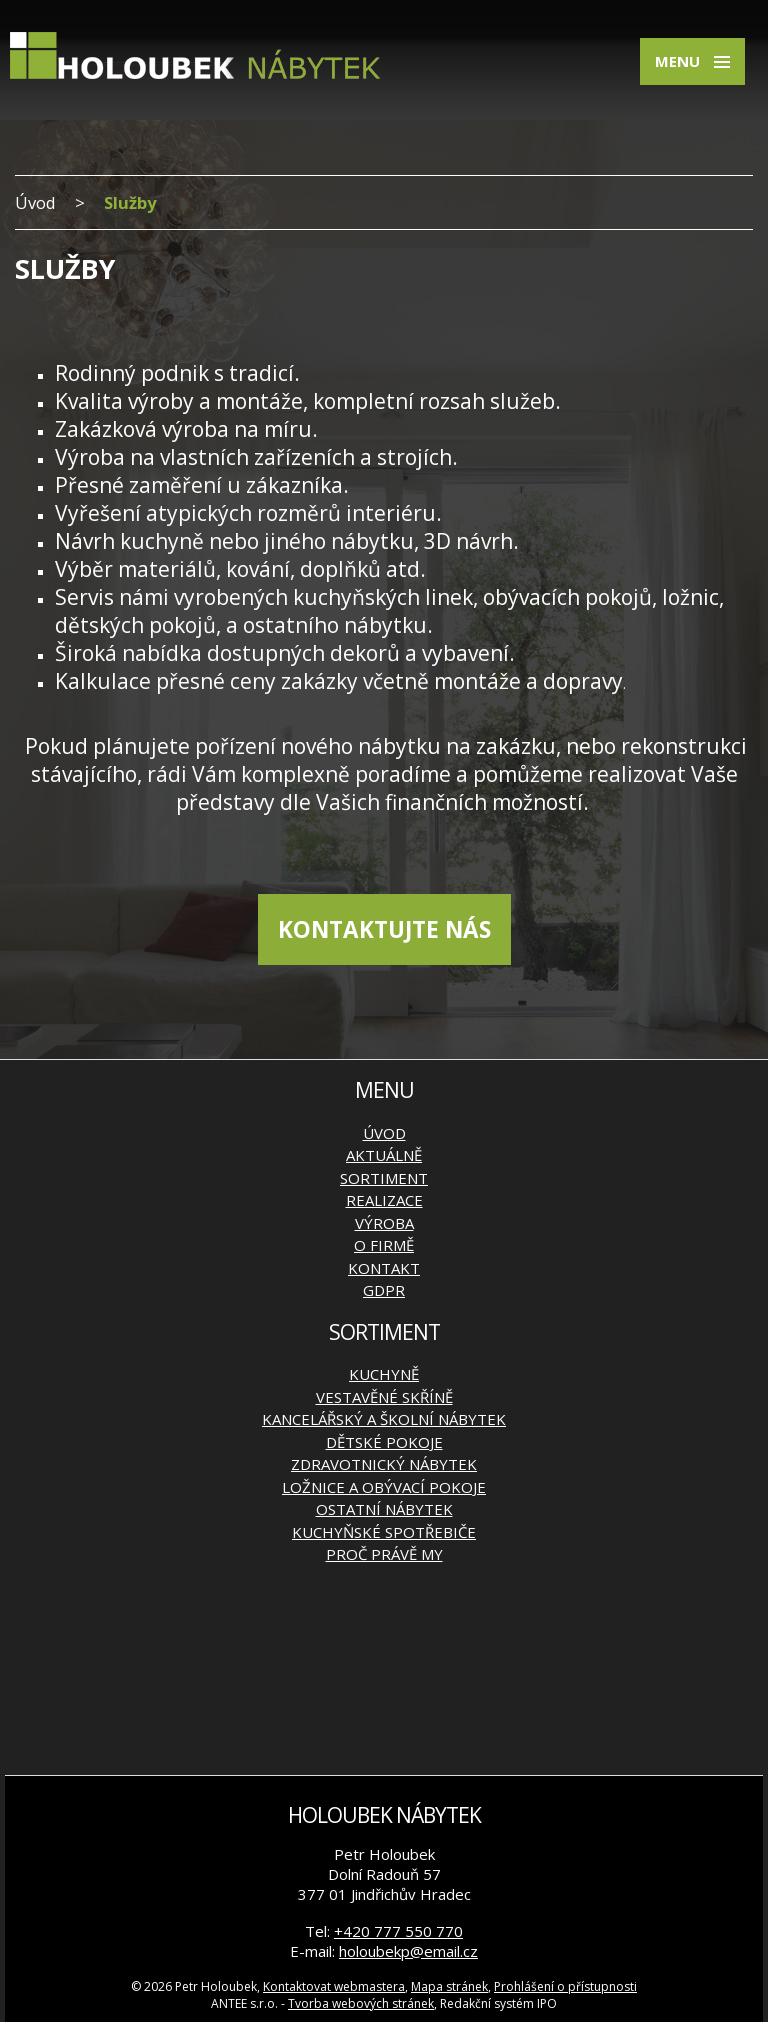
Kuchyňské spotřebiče (384, 1532)
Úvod (35, 202)
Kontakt (384, 1268)
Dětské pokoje (384, 1442)
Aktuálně (384, 1155)
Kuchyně (384, 1374)
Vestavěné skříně (384, 1397)
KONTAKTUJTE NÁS (384, 929)
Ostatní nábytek (384, 1509)
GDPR (384, 1290)
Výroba (384, 1223)
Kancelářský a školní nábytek (384, 1419)
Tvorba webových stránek (361, 2003)
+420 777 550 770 (398, 1931)
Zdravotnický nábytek (384, 1464)
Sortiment (384, 1178)
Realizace (384, 1200)
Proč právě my (384, 1554)
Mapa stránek (449, 1986)
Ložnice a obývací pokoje (384, 1487)
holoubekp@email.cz (408, 1951)
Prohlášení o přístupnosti (565, 1986)
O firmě (384, 1245)
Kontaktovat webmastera (334, 1986)
